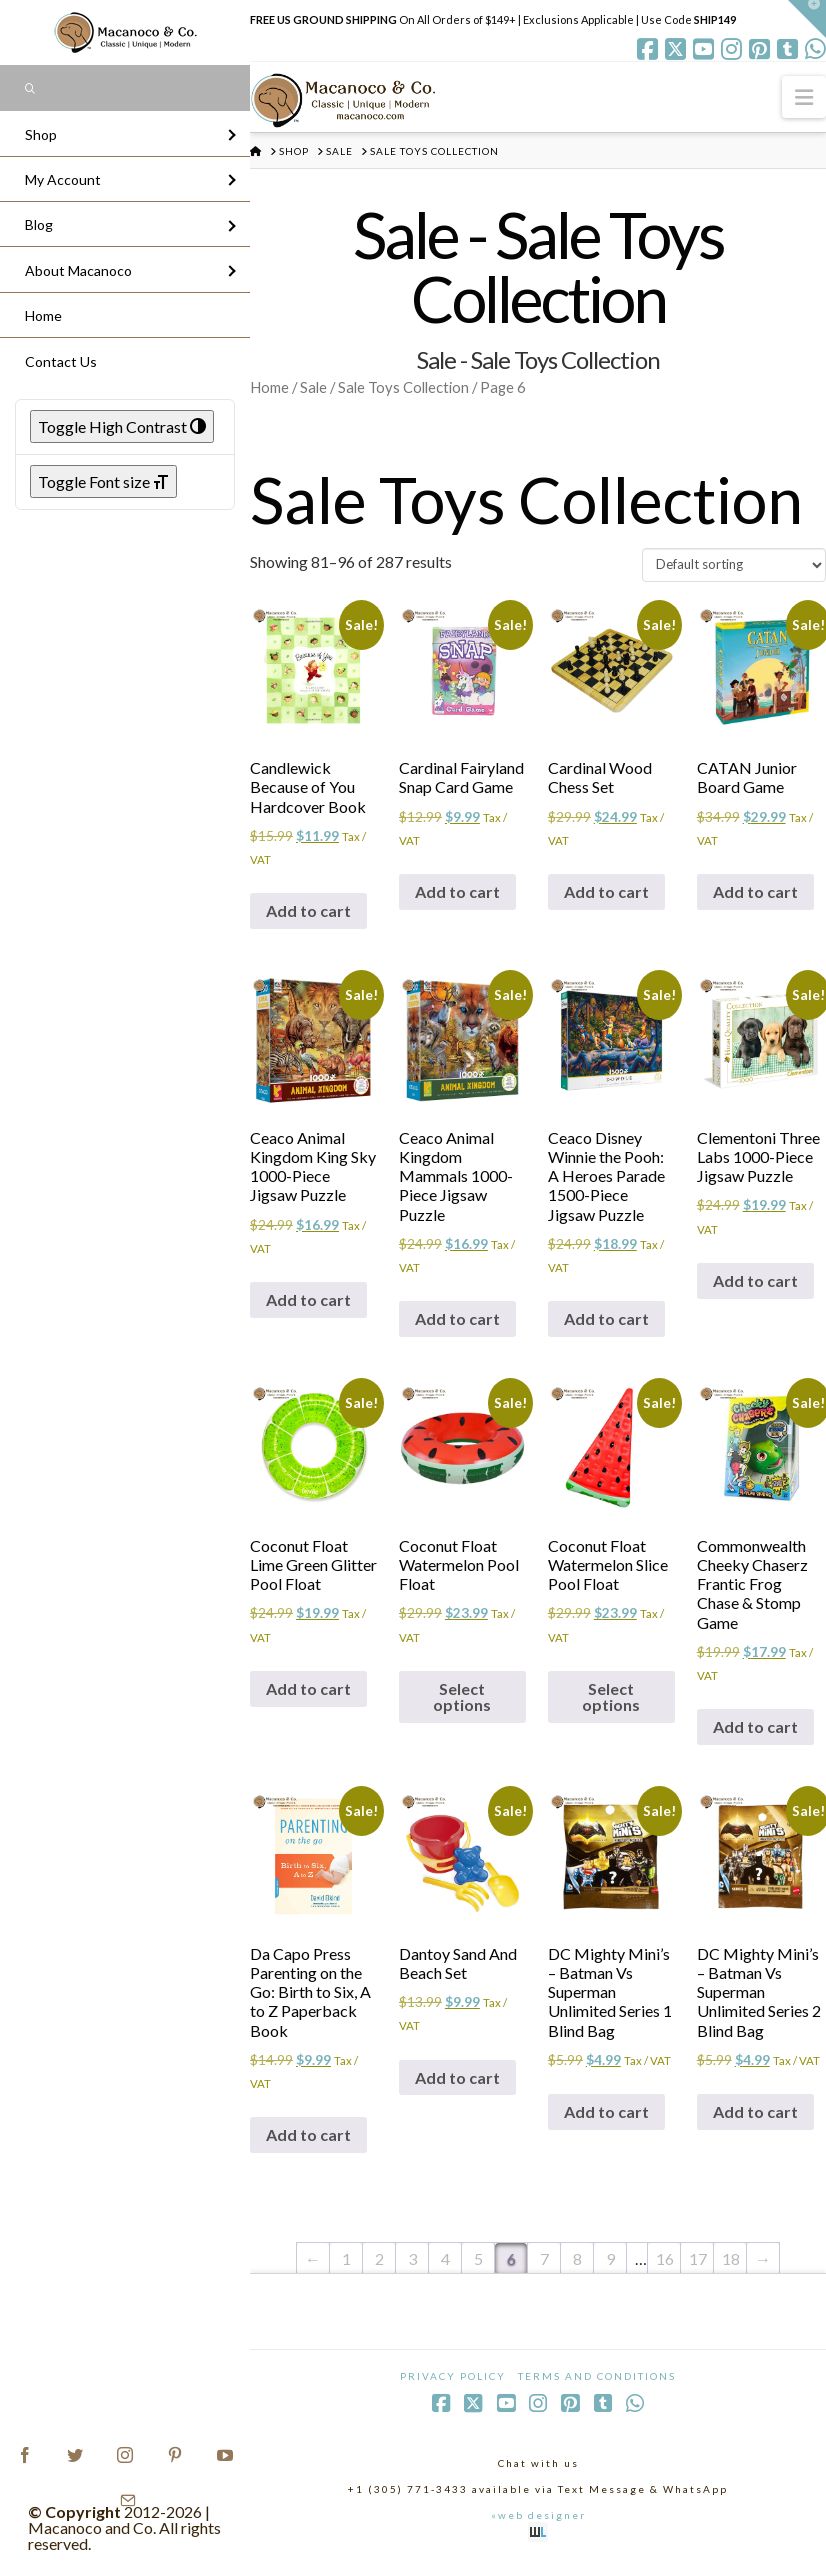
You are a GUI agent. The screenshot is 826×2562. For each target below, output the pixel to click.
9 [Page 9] (610, 2258)
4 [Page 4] (445, 2258)
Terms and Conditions (597, 2376)
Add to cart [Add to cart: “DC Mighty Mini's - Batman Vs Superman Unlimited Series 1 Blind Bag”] (606, 2111)
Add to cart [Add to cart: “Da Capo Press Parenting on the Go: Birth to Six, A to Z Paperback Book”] (308, 2134)
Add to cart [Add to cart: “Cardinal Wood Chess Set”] (606, 891)
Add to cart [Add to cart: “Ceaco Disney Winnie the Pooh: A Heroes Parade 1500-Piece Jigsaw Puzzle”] (606, 1318)
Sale (313, 387)
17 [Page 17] (698, 2258)
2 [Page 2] (379, 2258)
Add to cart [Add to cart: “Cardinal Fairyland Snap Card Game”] (457, 891)
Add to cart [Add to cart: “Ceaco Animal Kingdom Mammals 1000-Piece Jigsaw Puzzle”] (457, 1318)
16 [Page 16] (665, 2258)
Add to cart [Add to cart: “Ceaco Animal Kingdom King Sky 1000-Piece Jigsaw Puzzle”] (308, 1299)
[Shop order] (734, 565)
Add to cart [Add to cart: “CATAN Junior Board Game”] (755, 891)
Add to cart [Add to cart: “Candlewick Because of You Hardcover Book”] (308, 910)
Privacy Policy (453, 2376)
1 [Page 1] (346, 2258)
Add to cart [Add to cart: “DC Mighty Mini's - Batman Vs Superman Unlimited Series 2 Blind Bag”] (755, 2111)
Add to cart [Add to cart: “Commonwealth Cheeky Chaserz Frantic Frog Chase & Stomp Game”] (755, 1726)
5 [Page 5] (478, 2258)
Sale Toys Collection (403, 387)
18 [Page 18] (731, 2258)
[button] (804, 96)
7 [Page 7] (544, 2258)
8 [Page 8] (577, 2258)
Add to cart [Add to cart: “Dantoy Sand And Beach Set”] (457, 2077)
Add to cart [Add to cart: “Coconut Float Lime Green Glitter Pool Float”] (308, 1688)
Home (269, 387)
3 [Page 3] (412, 2258)
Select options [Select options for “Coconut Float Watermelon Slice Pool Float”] (611, 1696)
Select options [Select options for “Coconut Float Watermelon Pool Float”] (462, 1696)
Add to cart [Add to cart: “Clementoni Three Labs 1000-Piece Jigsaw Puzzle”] (755, 1280)
